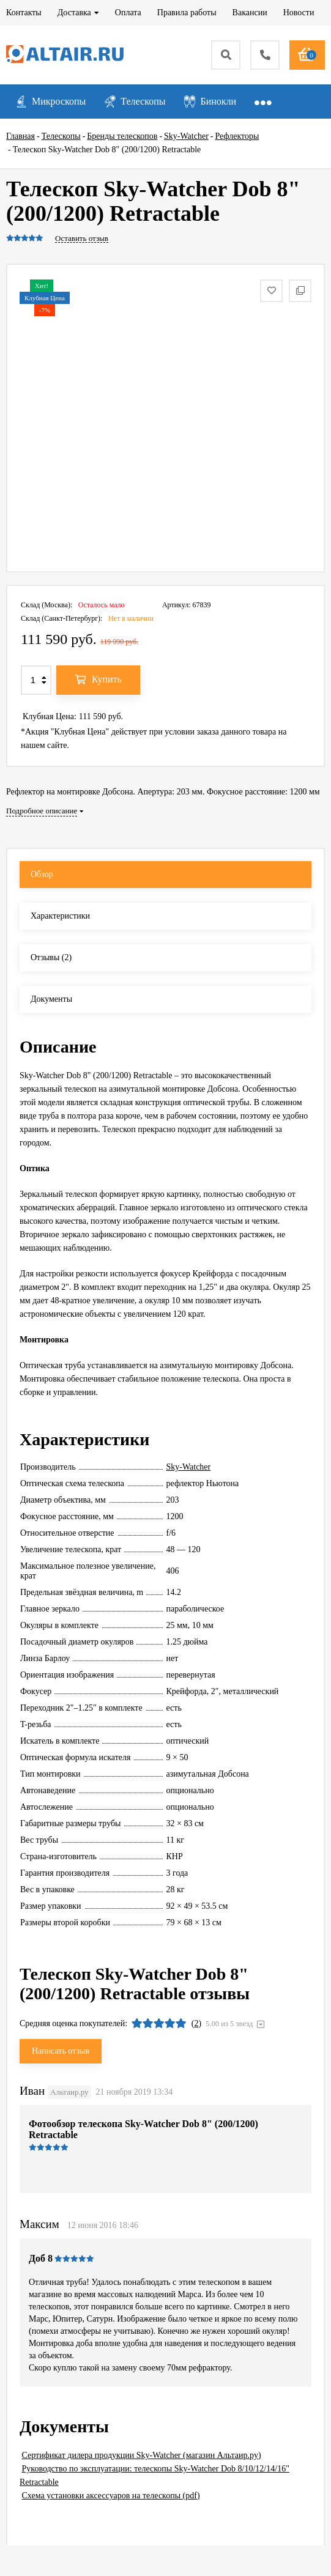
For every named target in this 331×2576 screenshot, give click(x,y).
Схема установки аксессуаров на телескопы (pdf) (111, 2495)
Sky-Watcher (188, 1466)
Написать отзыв (60, 2051)
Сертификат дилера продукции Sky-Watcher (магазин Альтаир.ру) (141, 2455)
